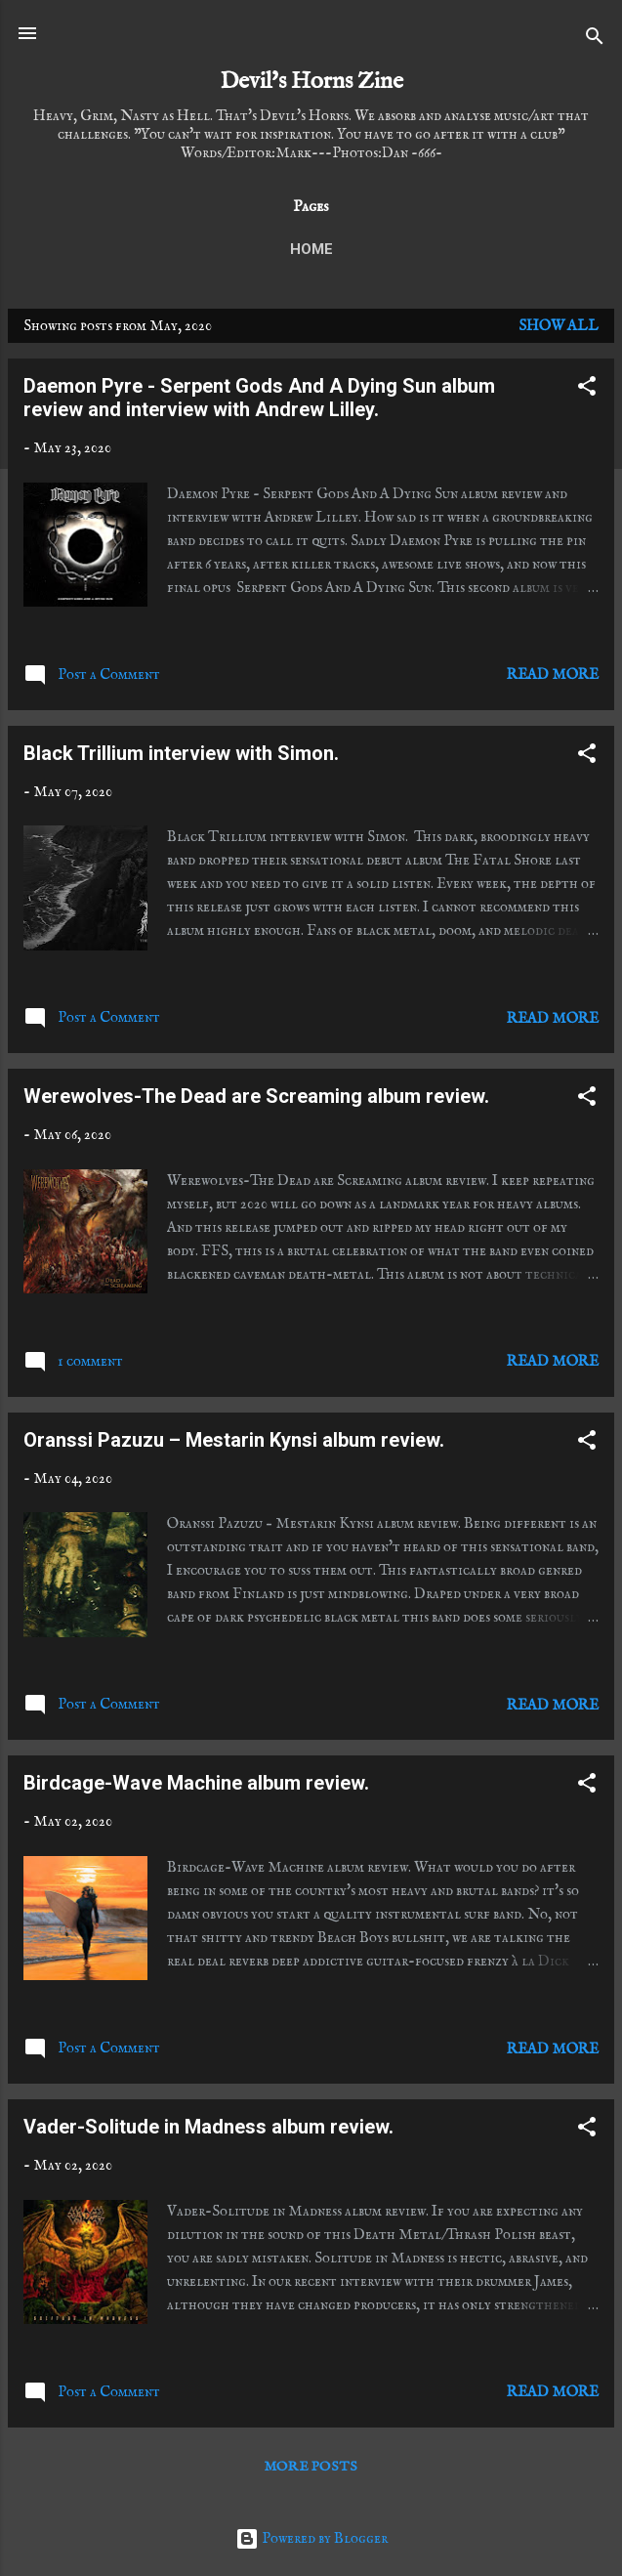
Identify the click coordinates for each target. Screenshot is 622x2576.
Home (311, 249)
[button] (587, 389)
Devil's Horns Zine (311, 81)
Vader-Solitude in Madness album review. (208, 2126)
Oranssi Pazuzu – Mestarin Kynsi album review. (233, 1440)
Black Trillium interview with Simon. (181, 753)
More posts (311, 2466)
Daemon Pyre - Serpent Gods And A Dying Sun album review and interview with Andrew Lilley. (259, 397)
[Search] (594, 39)
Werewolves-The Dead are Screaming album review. (256, 1096)
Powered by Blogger (311, 2538)
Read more (553, 674)
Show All (558, 326)
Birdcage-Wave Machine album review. (196, 1783)
